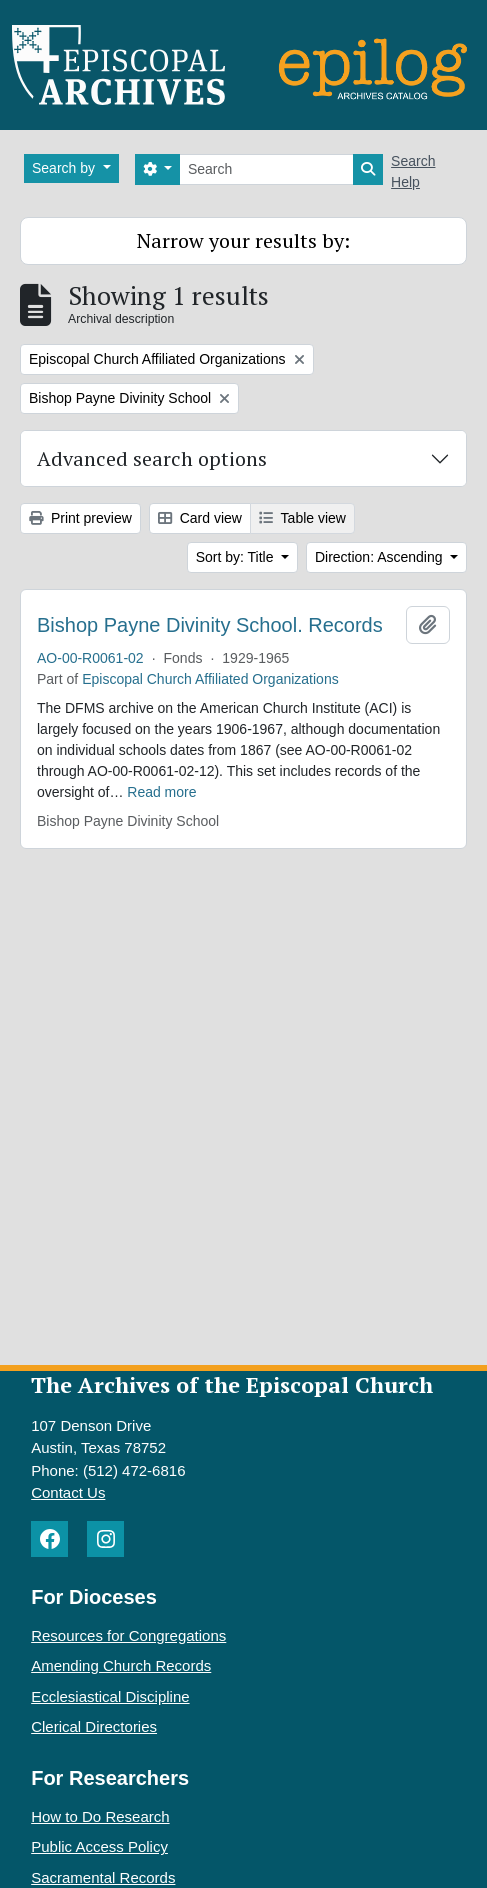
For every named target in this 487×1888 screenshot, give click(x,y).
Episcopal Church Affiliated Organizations (210, 679)
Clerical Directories (94, 1726)
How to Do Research (100, 1816)
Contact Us (68, 1492)
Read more (161, 792)
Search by (65, 168)
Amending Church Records (121, 1665)
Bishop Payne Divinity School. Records (210, 625)
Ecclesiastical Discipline (110, 1696)
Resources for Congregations (128, 1635)
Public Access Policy (99, 1846)
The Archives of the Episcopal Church (232, 1384)
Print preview (80, 518)
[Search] (266, 169)
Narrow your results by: (243, 240)
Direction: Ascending (381, 557)
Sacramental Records (103, 1877)
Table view (302, 518)
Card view (200, 518)
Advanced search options (152, 458)
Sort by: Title (237, 557)
